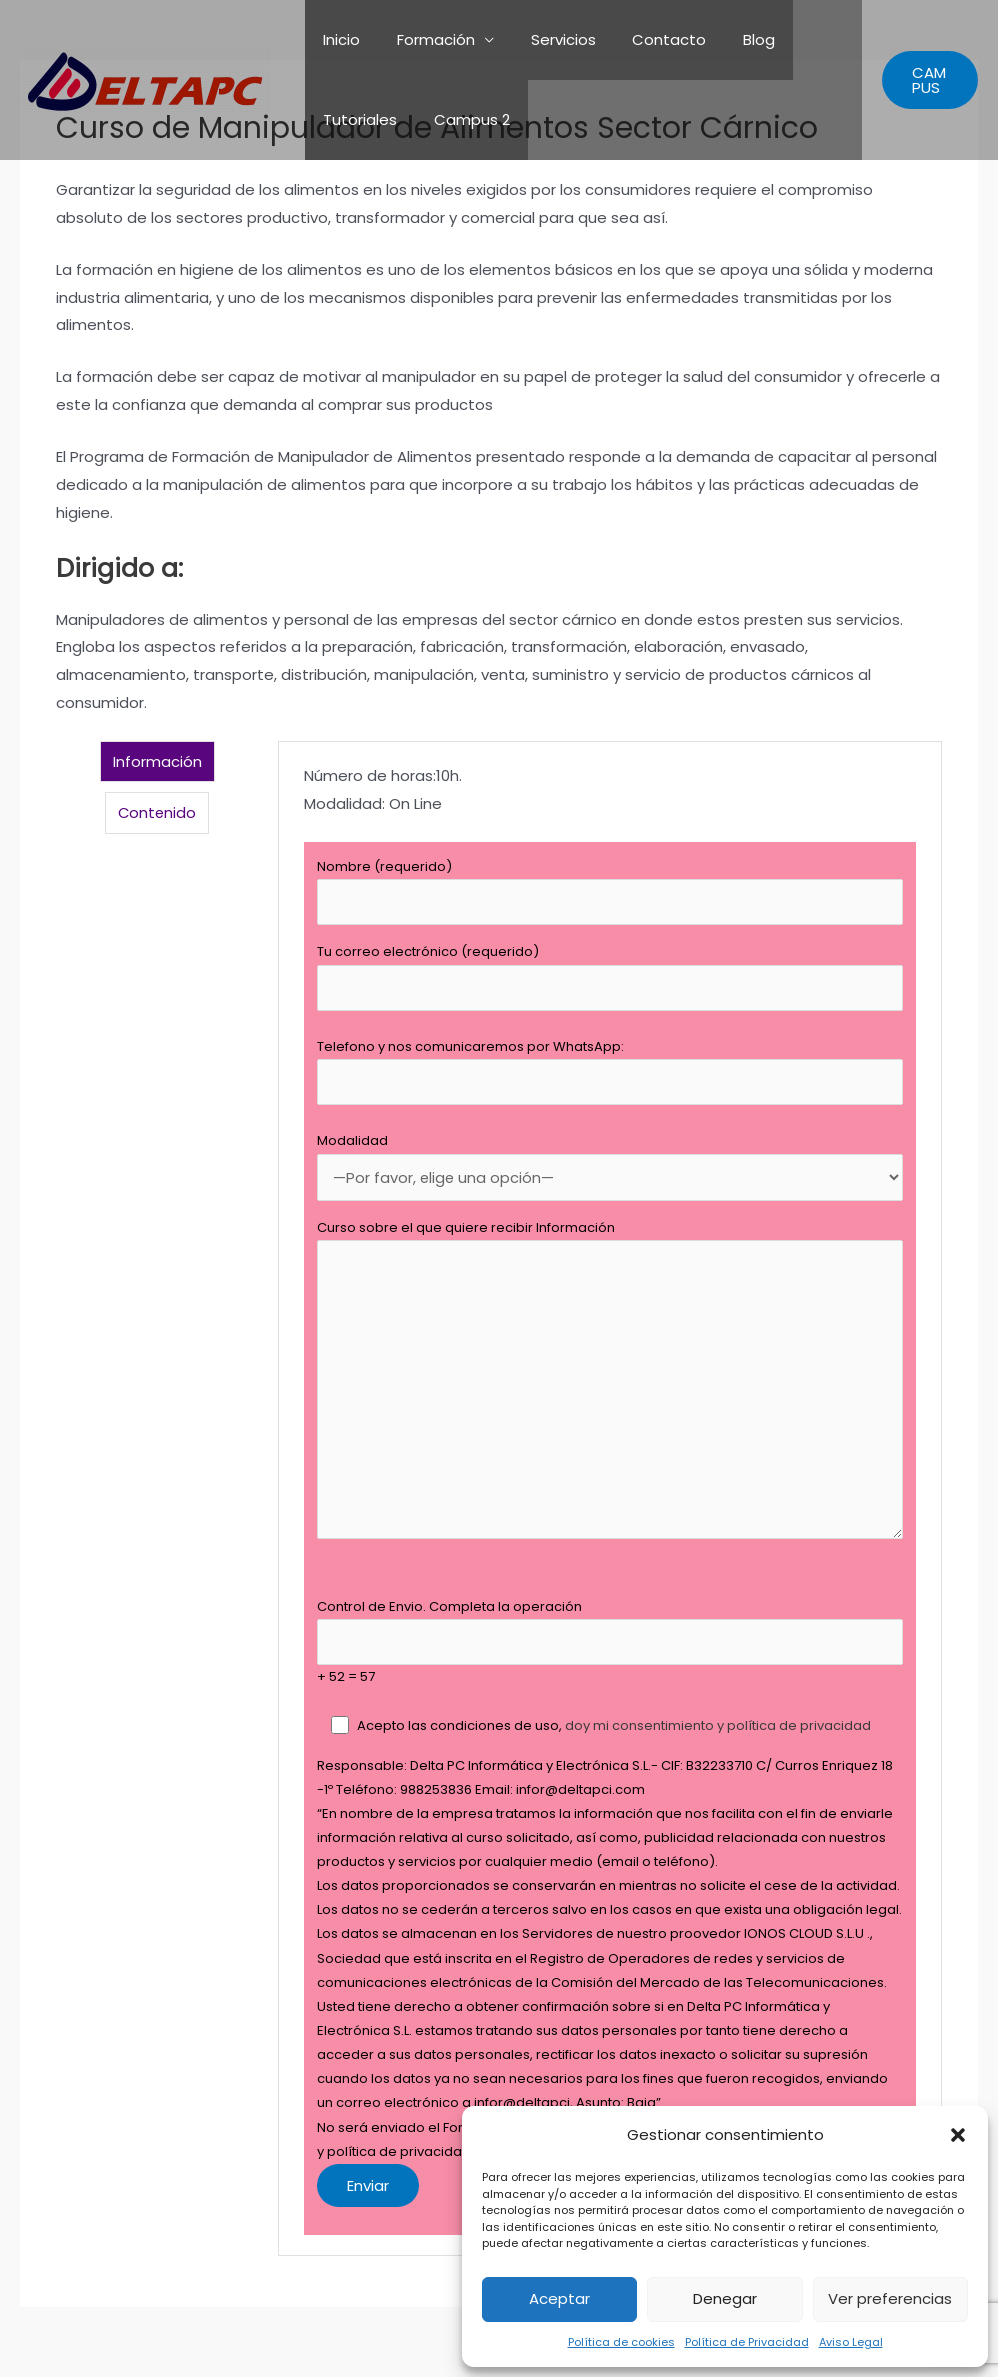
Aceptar (559, 2298)
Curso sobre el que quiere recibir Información (610, 1389)
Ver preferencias (890, 2298)
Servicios (546, 39)
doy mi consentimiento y (647, 1735)
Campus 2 (462, 119)
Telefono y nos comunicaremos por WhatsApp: (610, 1075)
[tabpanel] (610, 1504)
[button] (958, 2135)
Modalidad (610, 1170)
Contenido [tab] (157, 813)
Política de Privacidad (747, 2342)
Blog (729, 39)
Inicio (338, 39)
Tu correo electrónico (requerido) (610, 979)
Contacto (646, 39)
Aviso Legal (851, 2342)
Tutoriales (357, 119)
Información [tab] (157, 761)
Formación (426, 39)
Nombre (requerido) (610, 892)
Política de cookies (621, 2342)
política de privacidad (800, 1735)
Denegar (725, 2298)
